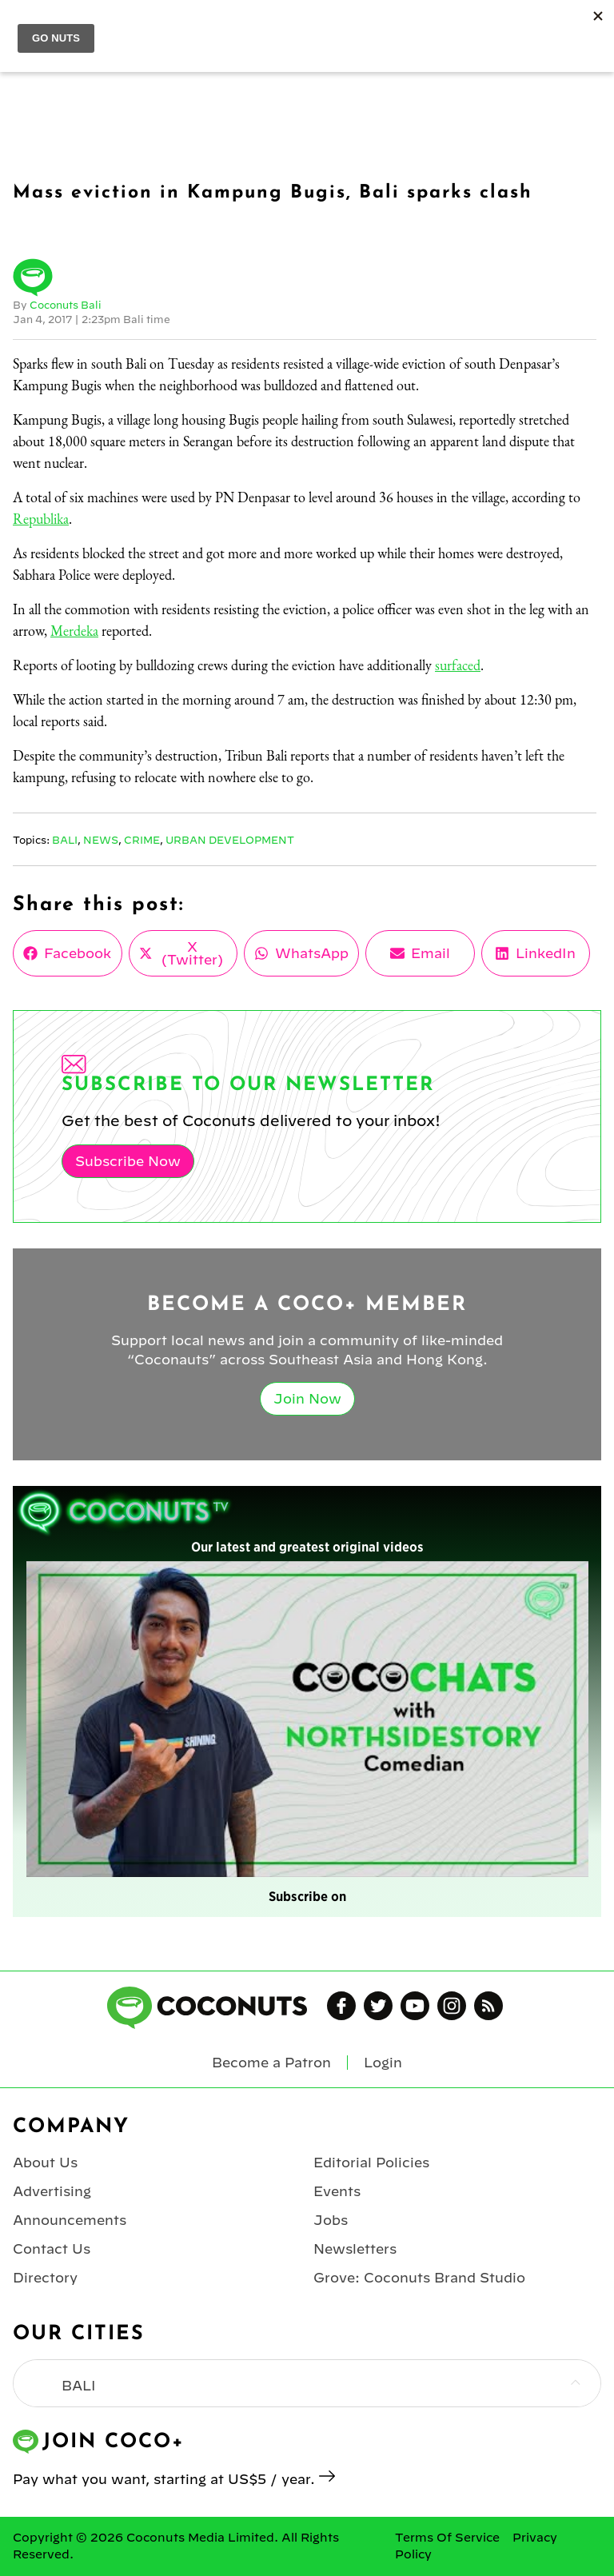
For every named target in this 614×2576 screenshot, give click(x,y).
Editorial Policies (371, 2162)
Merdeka (74, 630)
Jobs (330, 2220)
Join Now (307, 1399)
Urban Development (229, 839)
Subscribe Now (128, 1161)
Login (383, 2062)
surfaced (457, 665)
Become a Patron (271, 2062)
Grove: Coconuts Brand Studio (419, 2277)
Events (337, 2191)
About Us (45, 2162)
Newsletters (355, 2249)
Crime (142, 839)
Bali (65, 839)
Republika (41, 518)
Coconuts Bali (66, 304)
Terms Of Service (447, 2537)
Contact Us (51, 2249)
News (100, 839)
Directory (45, 2277)
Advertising (52, 2191)
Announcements (69, 2220)
